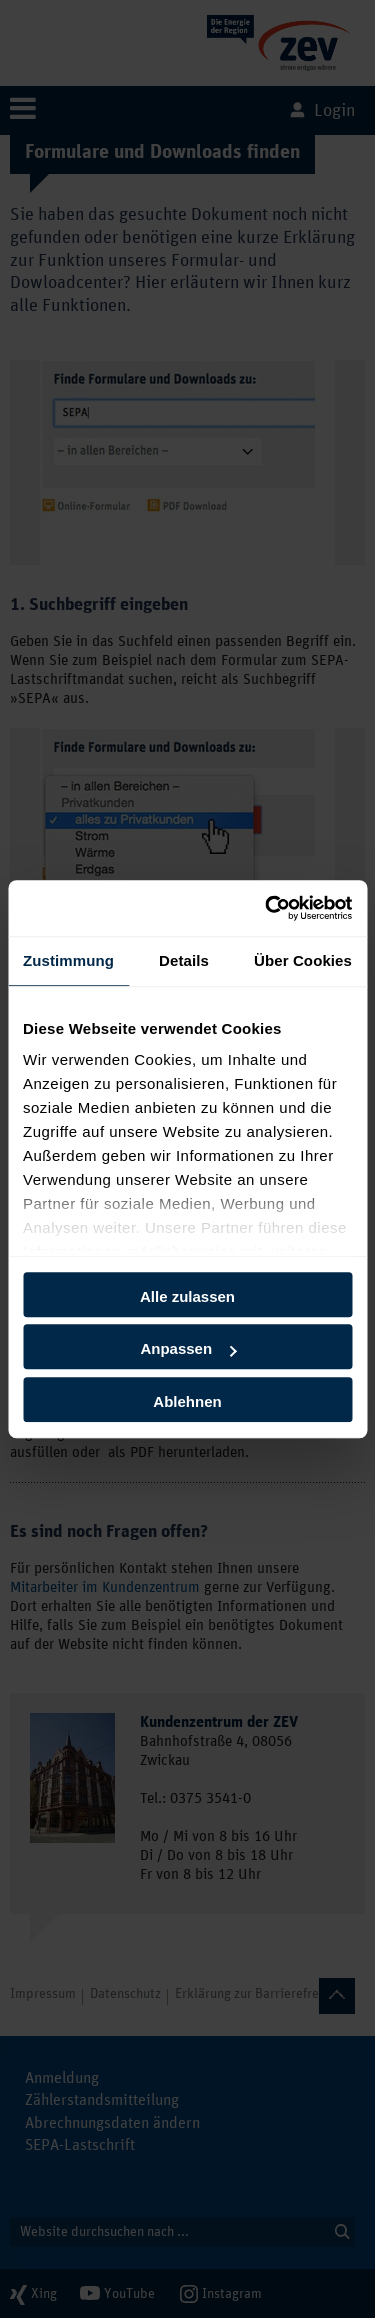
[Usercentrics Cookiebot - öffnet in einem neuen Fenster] (267, 908)
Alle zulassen (187, 1296)
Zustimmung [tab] (68, 960)
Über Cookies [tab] (303, 960)
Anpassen (188, 1348)
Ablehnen (187, 1401)
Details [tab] (184, 960)
